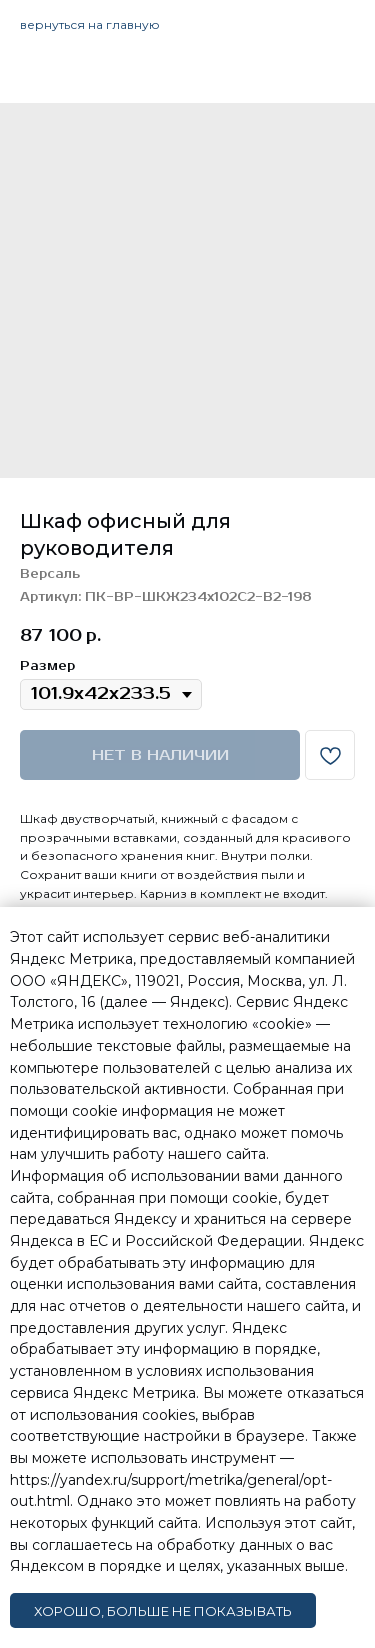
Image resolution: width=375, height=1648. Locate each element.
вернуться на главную (90, 24)
